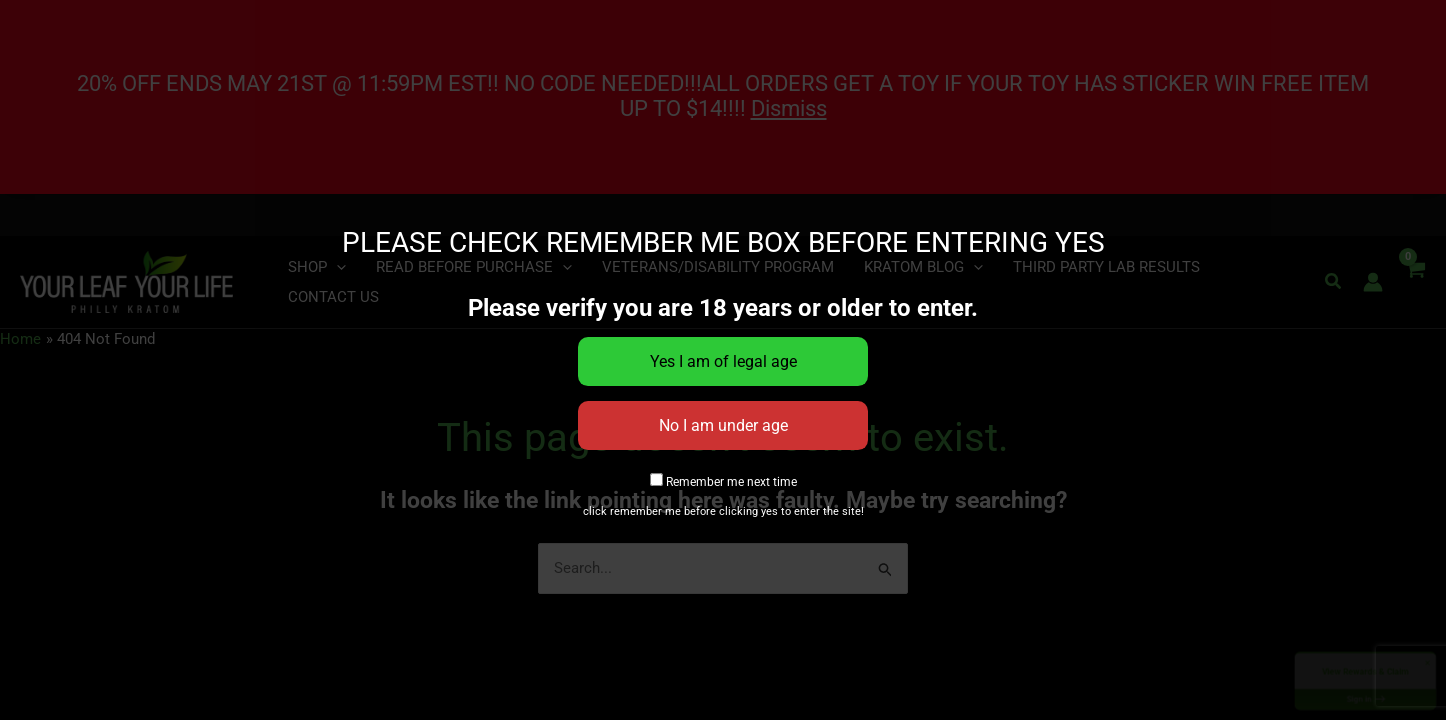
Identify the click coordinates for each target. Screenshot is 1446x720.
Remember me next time (723, 482)
